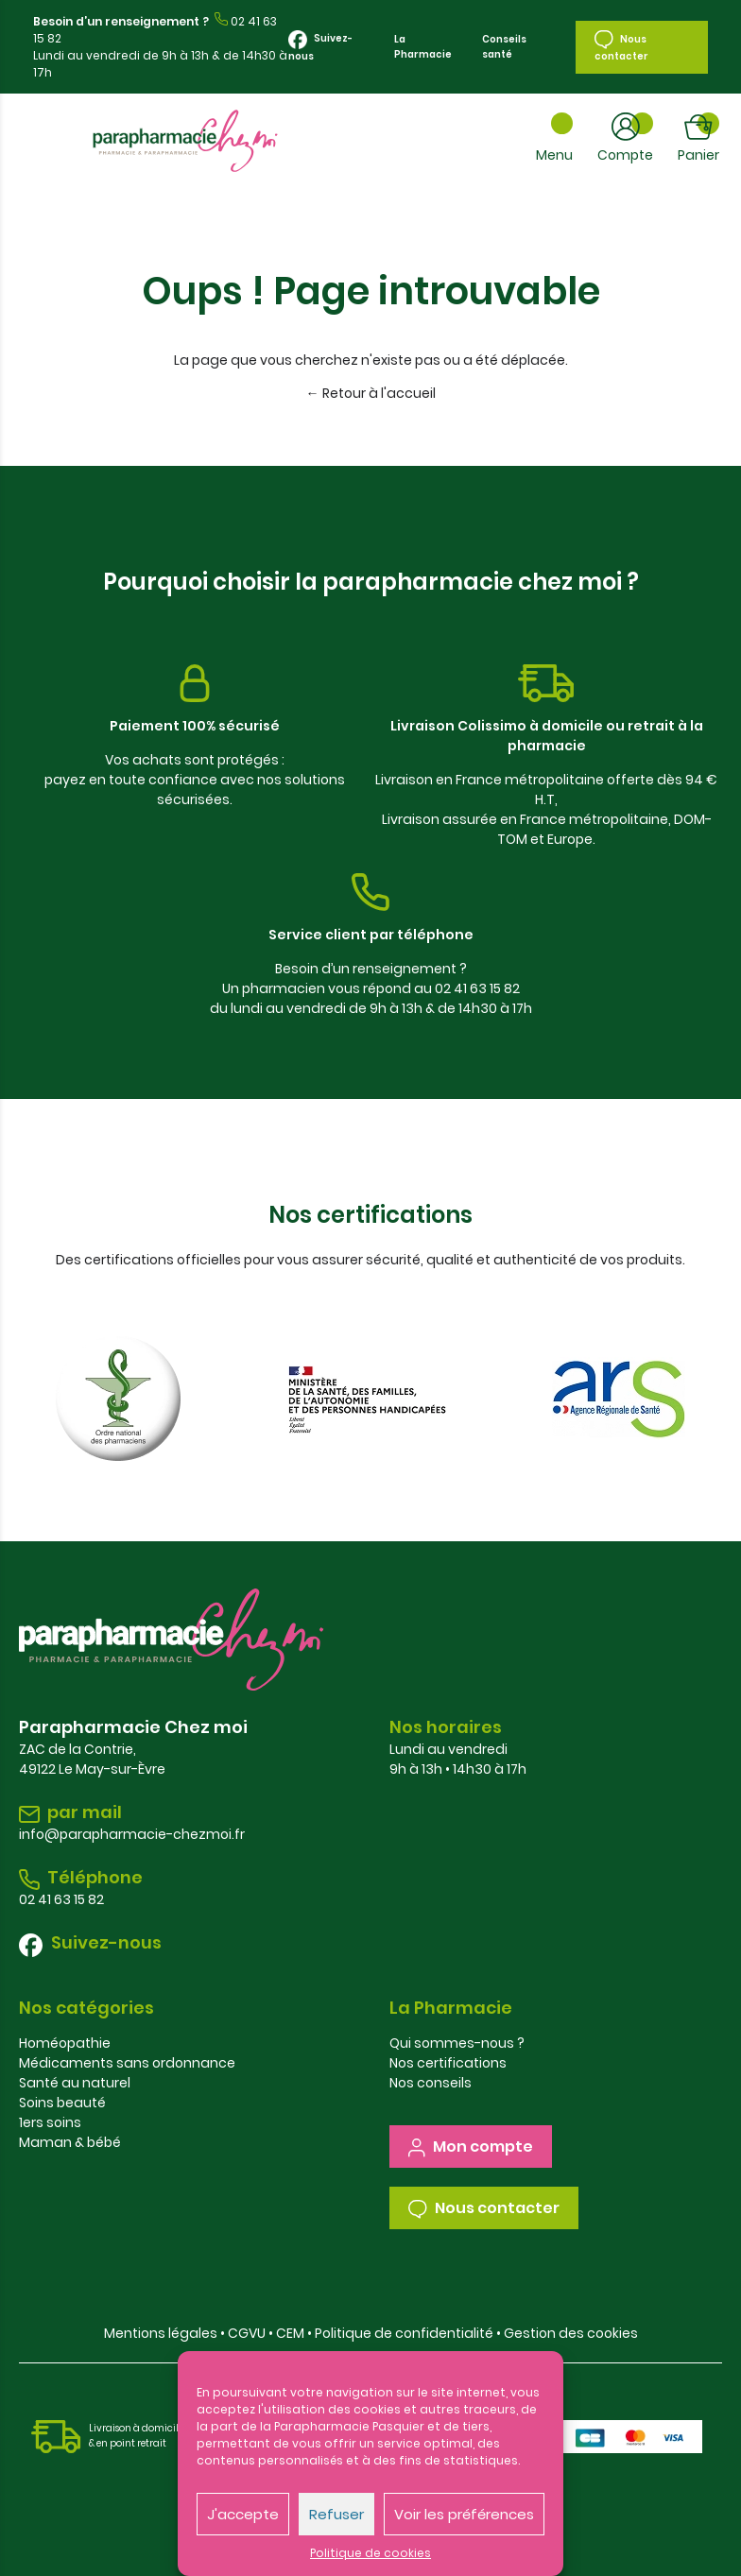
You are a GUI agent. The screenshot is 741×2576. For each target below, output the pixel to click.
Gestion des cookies (571, 2333)
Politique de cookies (370, 2553)
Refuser (336, 2514)
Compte (625, 155)
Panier (698, 155)
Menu (554, 155)
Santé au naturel (74, 2082)
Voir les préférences (464, 2514)
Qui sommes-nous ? (457, 2043)
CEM (290, 2333)
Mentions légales (160, 2333)
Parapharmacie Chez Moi (185, 141)
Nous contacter (621, 46)
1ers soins (50, 2122)
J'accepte (243, 2514)
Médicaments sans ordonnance (127, 2062)
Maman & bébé (70, 2142)
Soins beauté (62, 2102)
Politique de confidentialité (404, 2333)
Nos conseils (430, 2082)
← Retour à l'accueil (371, 393)
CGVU (247, 2333)
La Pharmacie (423, 46)
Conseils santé (504, 46)
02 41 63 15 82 (61, 1899)
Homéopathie (65, 2043)
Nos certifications (448, 2062)
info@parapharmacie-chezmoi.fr (132, 1834)
